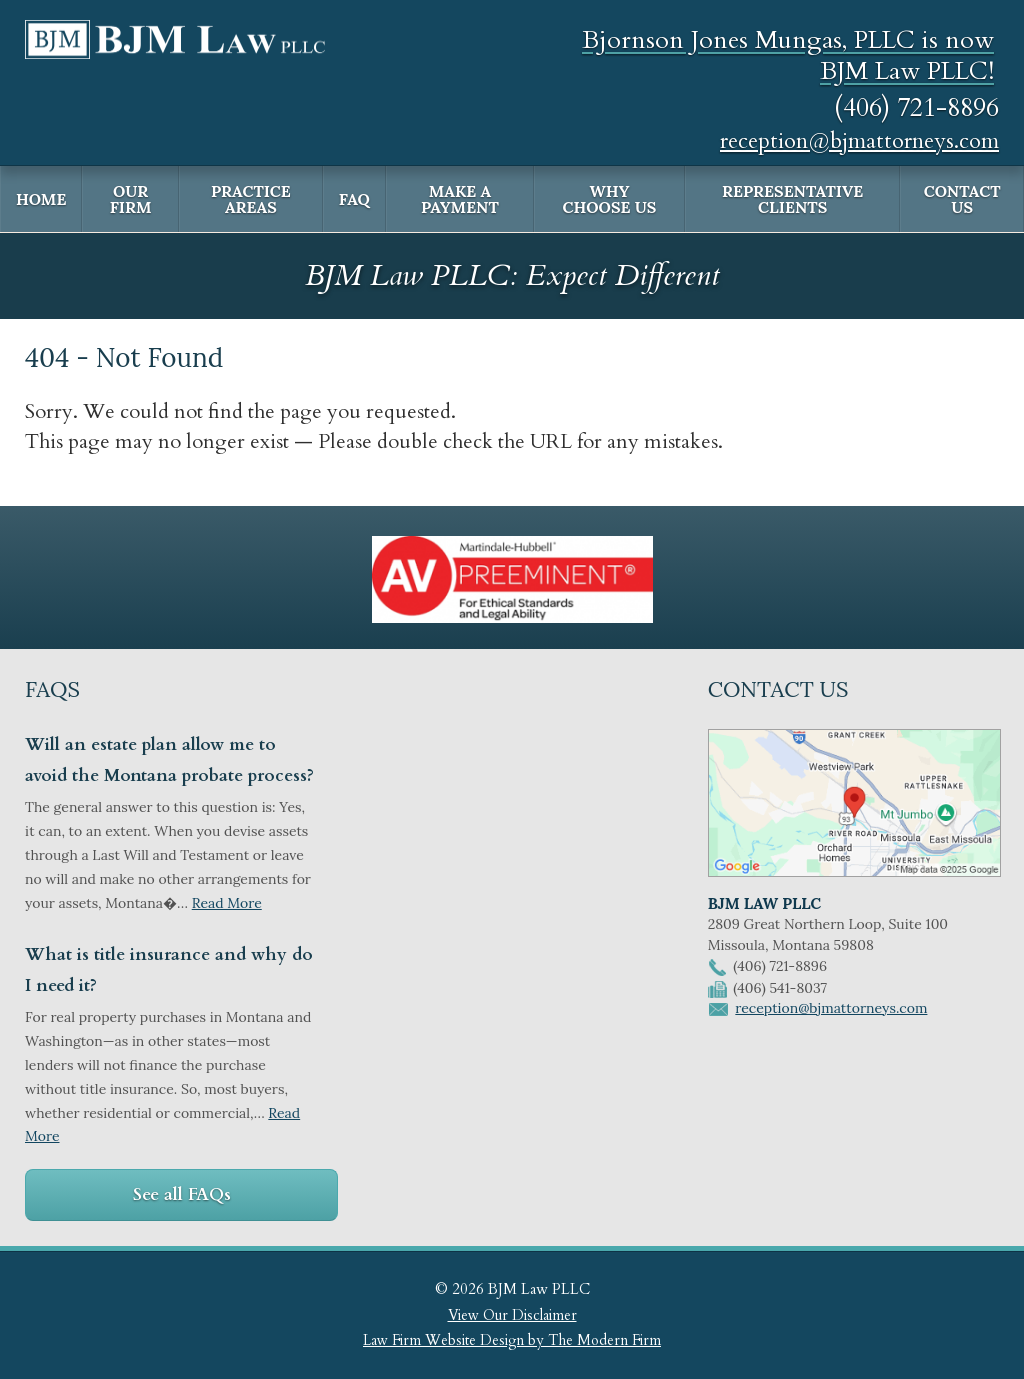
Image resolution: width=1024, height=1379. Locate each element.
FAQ (354, 199)
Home (41, 199)
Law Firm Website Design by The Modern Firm (512, 1340)
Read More (227, 903)
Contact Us (962, 199)
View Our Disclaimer (512, 1315)
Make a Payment (460, 199)
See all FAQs (182, 1194)
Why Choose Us (610, 199)
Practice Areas (251, 199)
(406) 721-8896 (916, 107)
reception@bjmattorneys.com (859, 141)
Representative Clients (792, 199)
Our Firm (131, 199)
